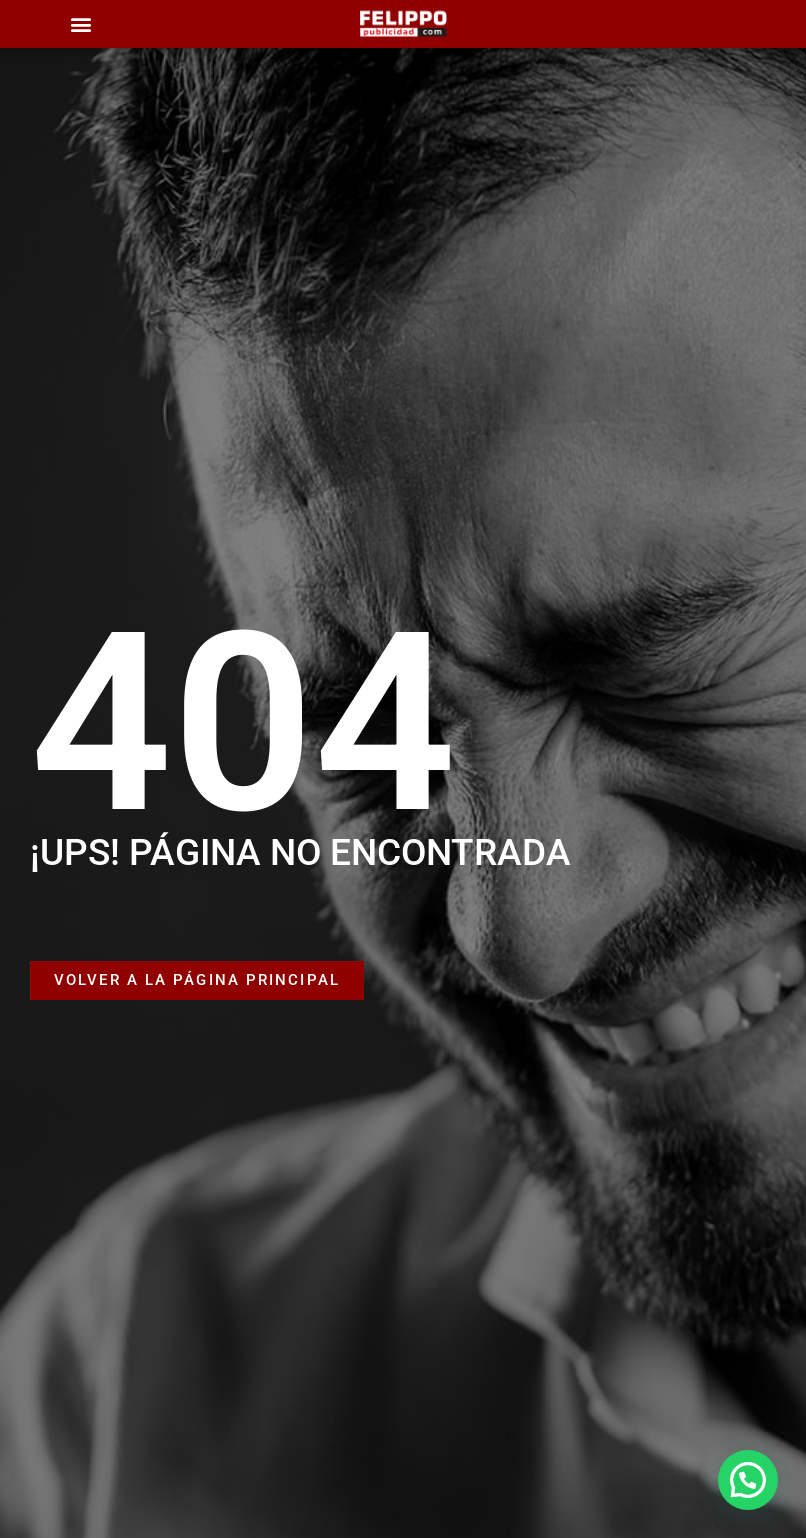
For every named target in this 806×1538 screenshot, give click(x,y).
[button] (80, 24)
